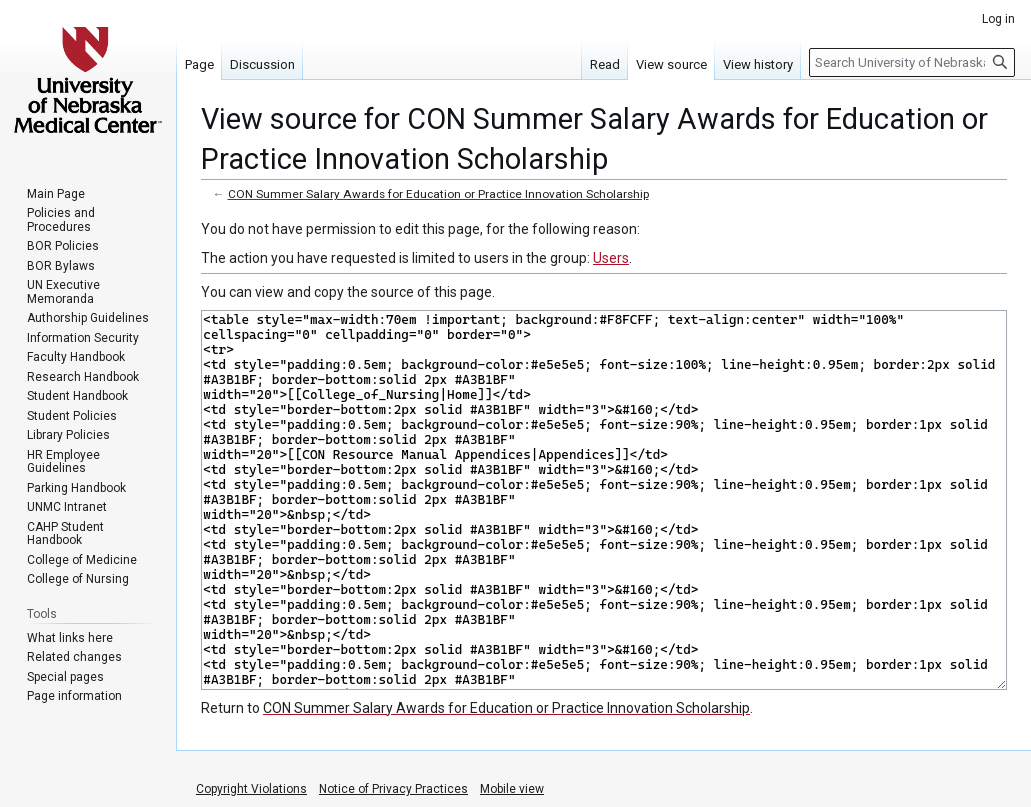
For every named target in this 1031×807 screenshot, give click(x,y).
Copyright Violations (251, 789)
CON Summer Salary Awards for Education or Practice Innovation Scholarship (438, 194)
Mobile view (512, 789)
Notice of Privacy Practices (393, 789)
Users (611, 258)
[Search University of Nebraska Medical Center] (912, 62)
